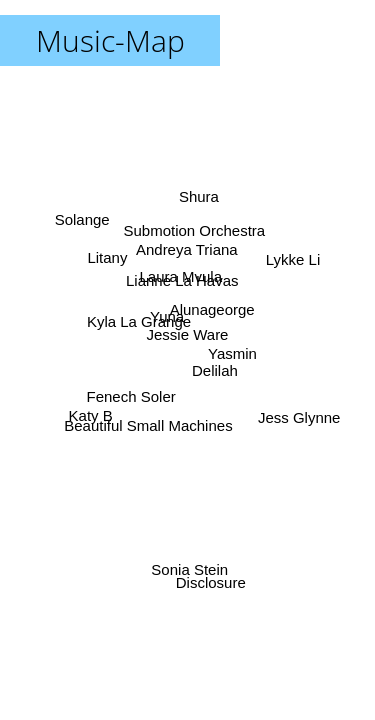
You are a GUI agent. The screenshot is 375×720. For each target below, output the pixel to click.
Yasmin (232, 352)
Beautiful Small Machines (148, 425)
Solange (82, 218)
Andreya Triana (187, 249)
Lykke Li (292, 259)
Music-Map (110, 40)
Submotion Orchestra (195, 230)
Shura (200, 197)
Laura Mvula (180, 276)
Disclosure (210, 582)
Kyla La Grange (139, 320)
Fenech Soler (130, 395)
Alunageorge (211, 308)
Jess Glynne (298, 417)
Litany (107, 259)
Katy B (91, 414)
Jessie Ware (188, 334)
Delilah (215, 370)
